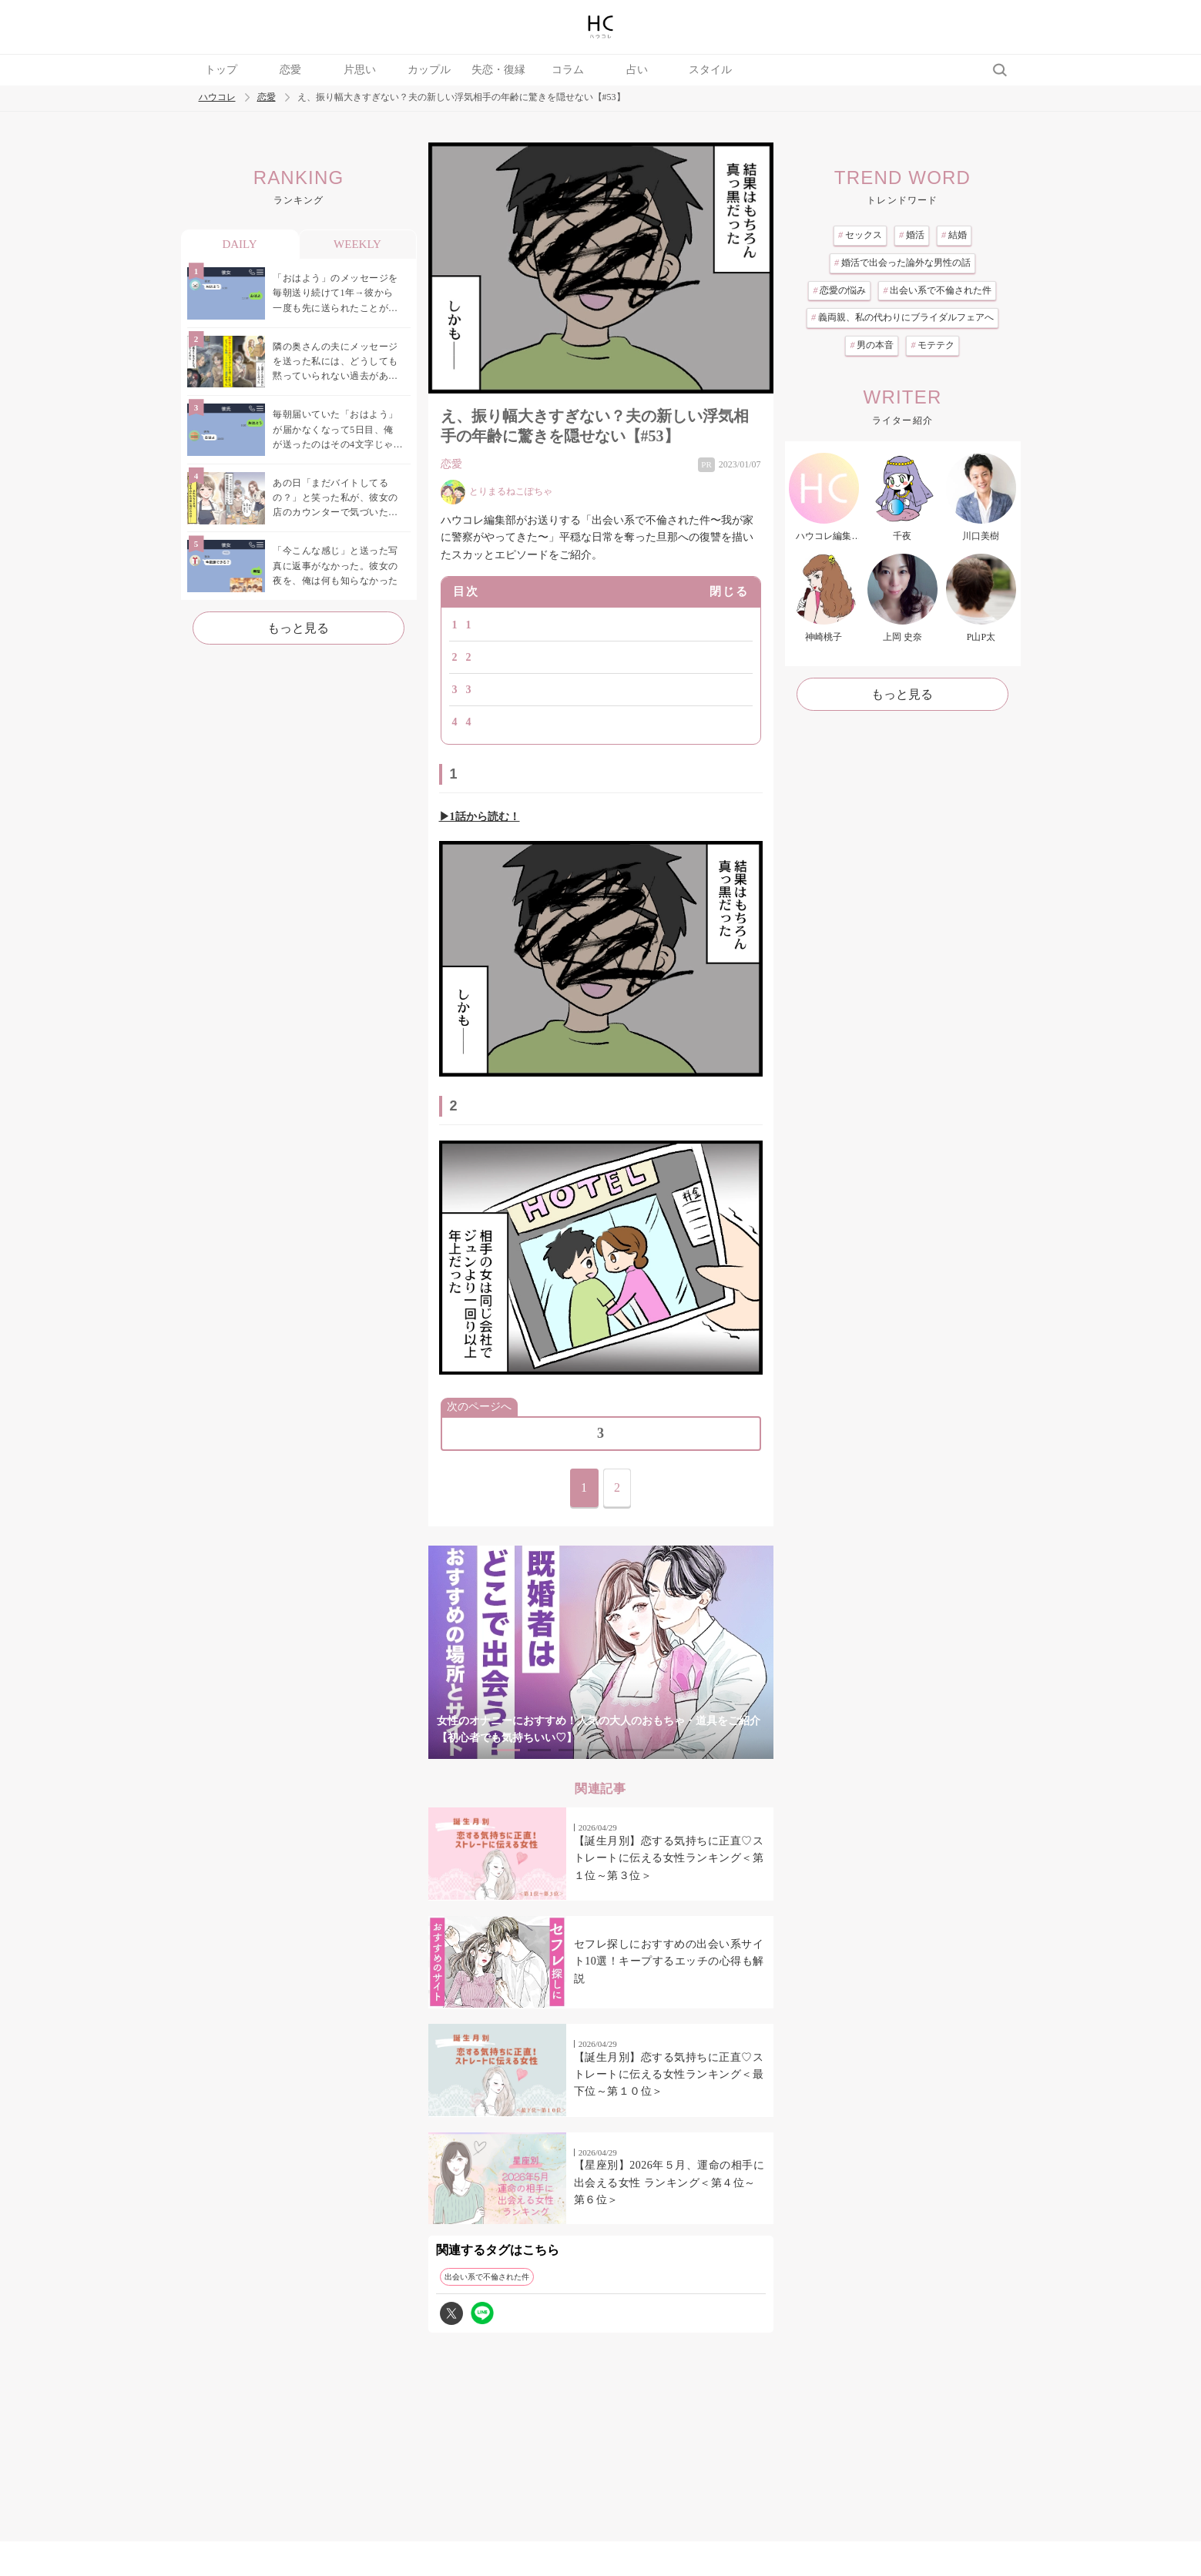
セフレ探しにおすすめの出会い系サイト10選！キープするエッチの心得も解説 (669, 1961)
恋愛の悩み (839, 290)
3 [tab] (570, 1750)
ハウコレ (217, 97)
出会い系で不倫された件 (487, 2277)
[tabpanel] (600, 1652)
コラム (568, 69)
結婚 (954, 234)
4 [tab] (600, 1750)
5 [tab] (631, 1750)
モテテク (932, 345)
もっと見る (298, 628)
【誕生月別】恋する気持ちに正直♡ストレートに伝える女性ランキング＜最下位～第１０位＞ (669, 2075)
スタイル (710, 69)
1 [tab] (508, 1750)
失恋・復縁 (498, 69)
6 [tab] (662, 1750)
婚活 (911, 234)
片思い (360, 69)
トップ (221, 69)
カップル (429, 69)
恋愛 (290, 69)
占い (637, 69)
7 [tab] (693, 1750)
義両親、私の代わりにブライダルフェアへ (902, 317)
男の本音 (872, 345)
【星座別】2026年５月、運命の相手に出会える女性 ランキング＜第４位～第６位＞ (669, 2182)
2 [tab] (539, 1750)
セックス (860, 234)
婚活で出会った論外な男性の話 (902, 262)
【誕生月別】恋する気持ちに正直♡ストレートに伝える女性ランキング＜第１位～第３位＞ (669, 1858)
